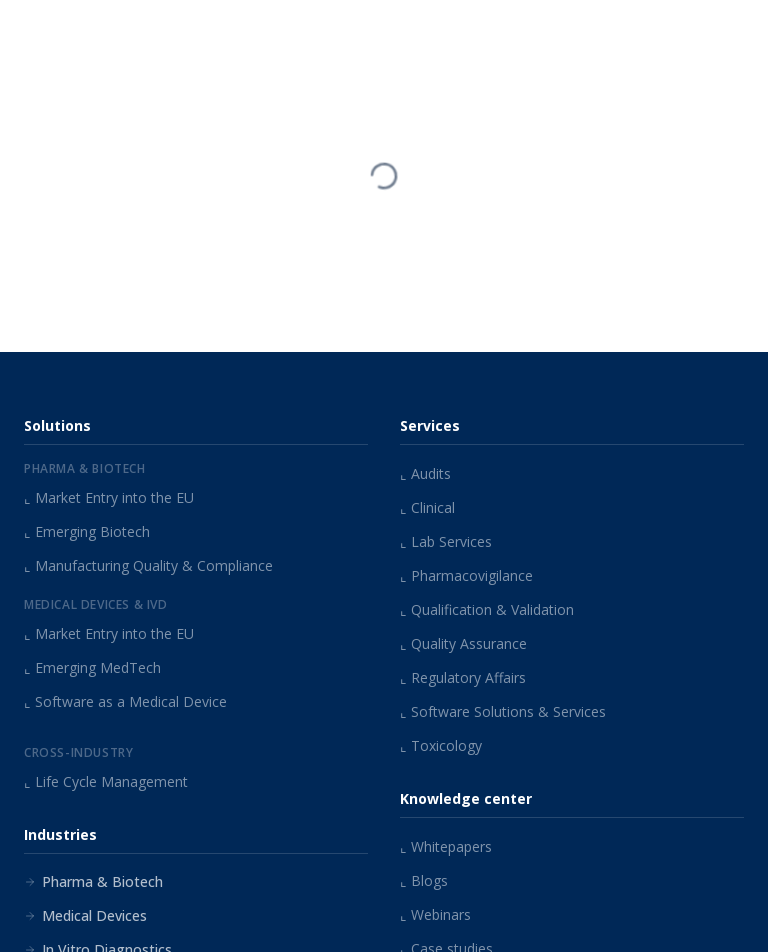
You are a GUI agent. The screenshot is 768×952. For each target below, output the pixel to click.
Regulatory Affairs (463, 677)
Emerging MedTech (92, 667)
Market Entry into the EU (109, 497)
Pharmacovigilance (466, 575)
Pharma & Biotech (93, 881)
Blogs (424, 880)
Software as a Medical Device (125, 701)
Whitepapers (446, 846)
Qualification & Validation (487, 609)
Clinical (427, 507)
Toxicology (441, 745)
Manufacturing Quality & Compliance (148, 565)
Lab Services (446, 541)
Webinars (435, 914)
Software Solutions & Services (503, 711)
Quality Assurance (463, 643)
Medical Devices (85, 915)
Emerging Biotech (87, 531)
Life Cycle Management (106, 781)
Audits (425, 473)
